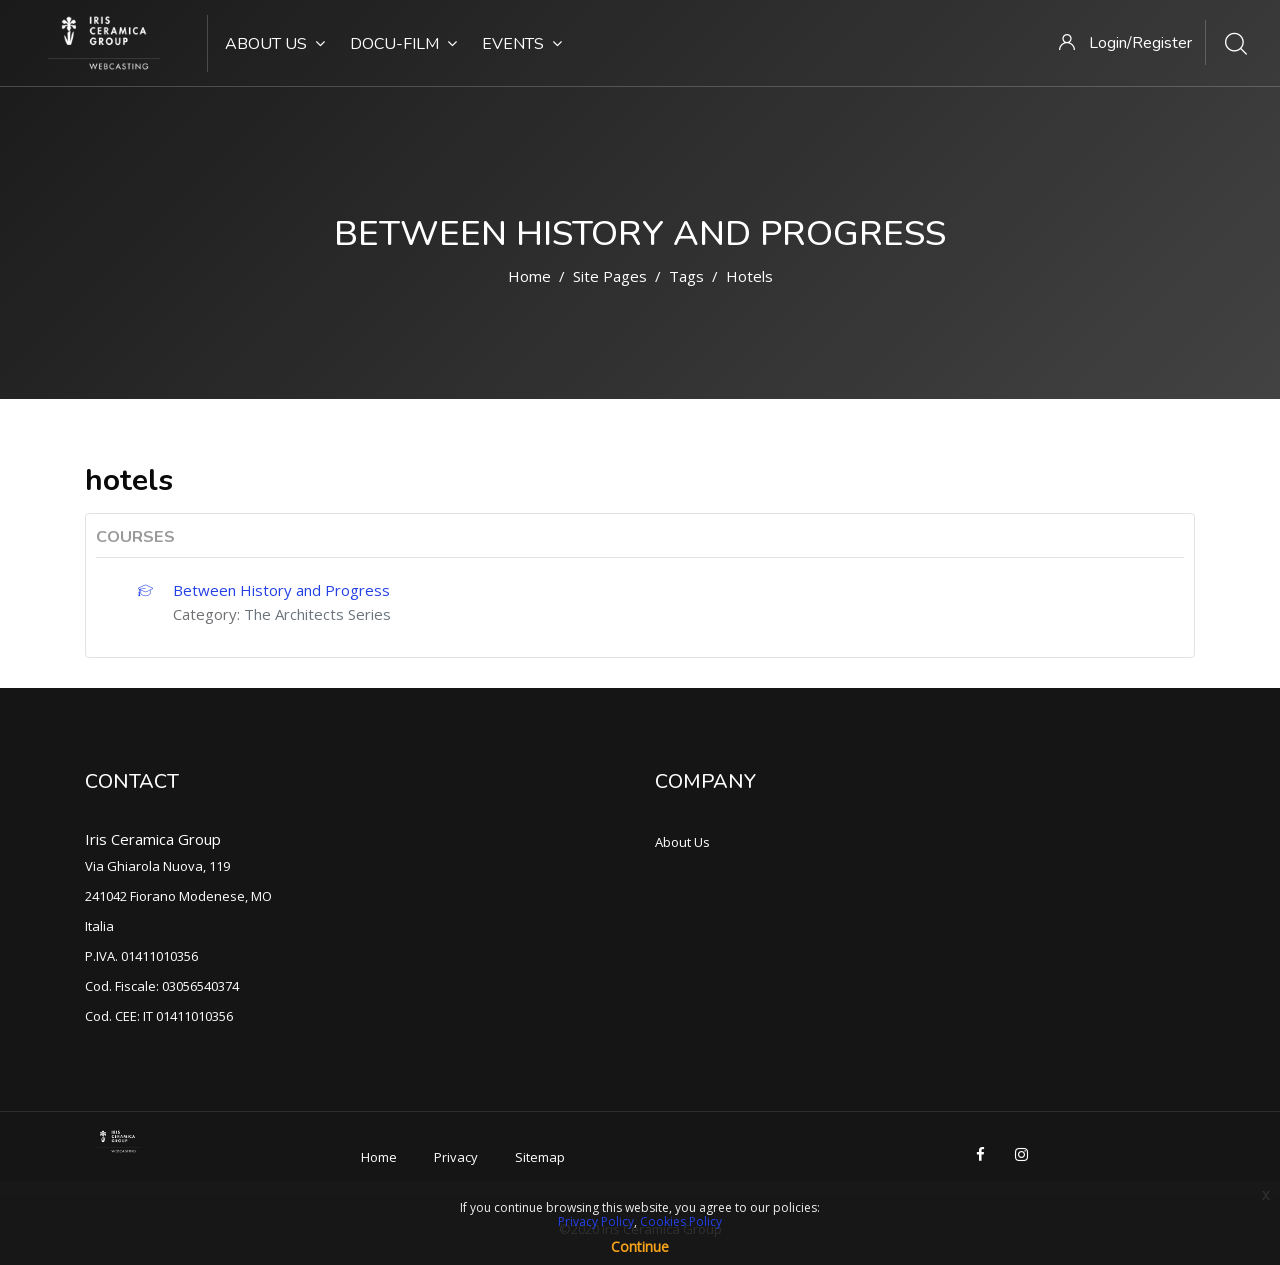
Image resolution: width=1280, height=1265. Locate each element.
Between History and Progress (281, 590)
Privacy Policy (596, 1221)
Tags (686, 276)
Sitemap (540, 1157)
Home (529, 276)
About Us (275, 44)
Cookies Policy (681, 1221)
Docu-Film (403, 44)
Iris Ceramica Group (153, 839)
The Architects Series (317, 614)
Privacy (456, 1157)
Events (522, 44)
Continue (640, 1246)
